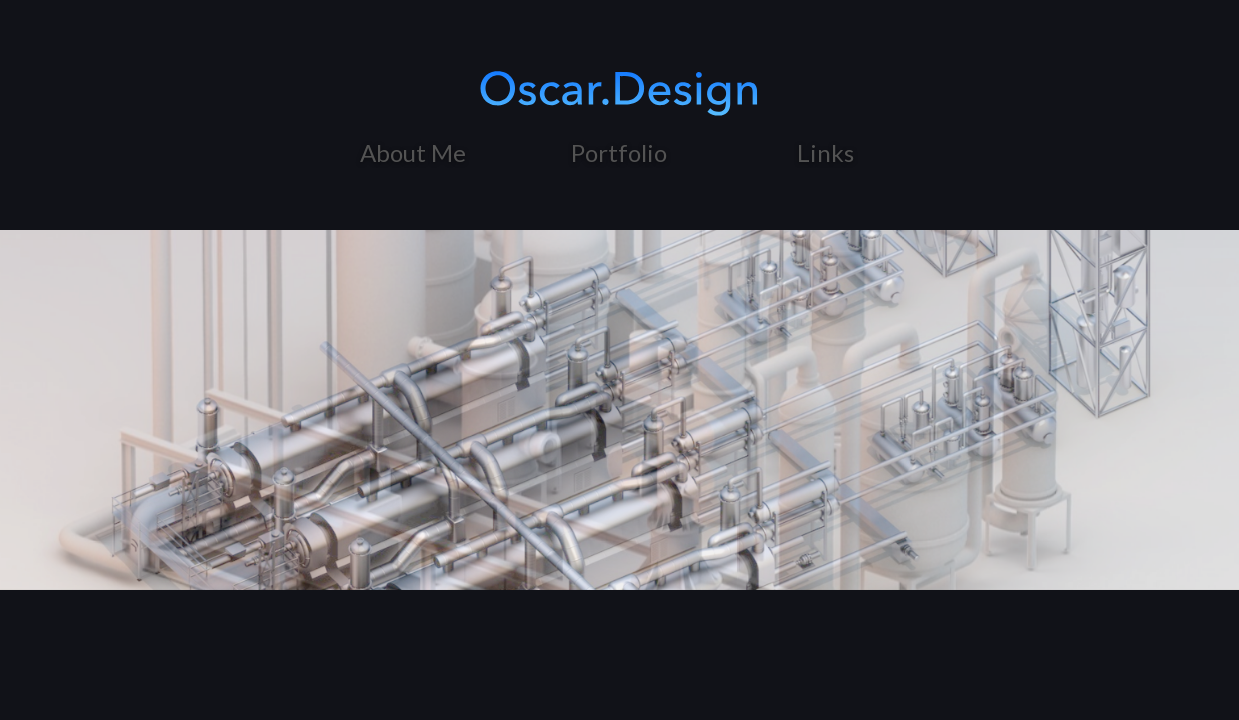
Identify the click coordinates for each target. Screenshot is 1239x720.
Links (825, 152)
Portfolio (619, 152)
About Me (413, 152)
